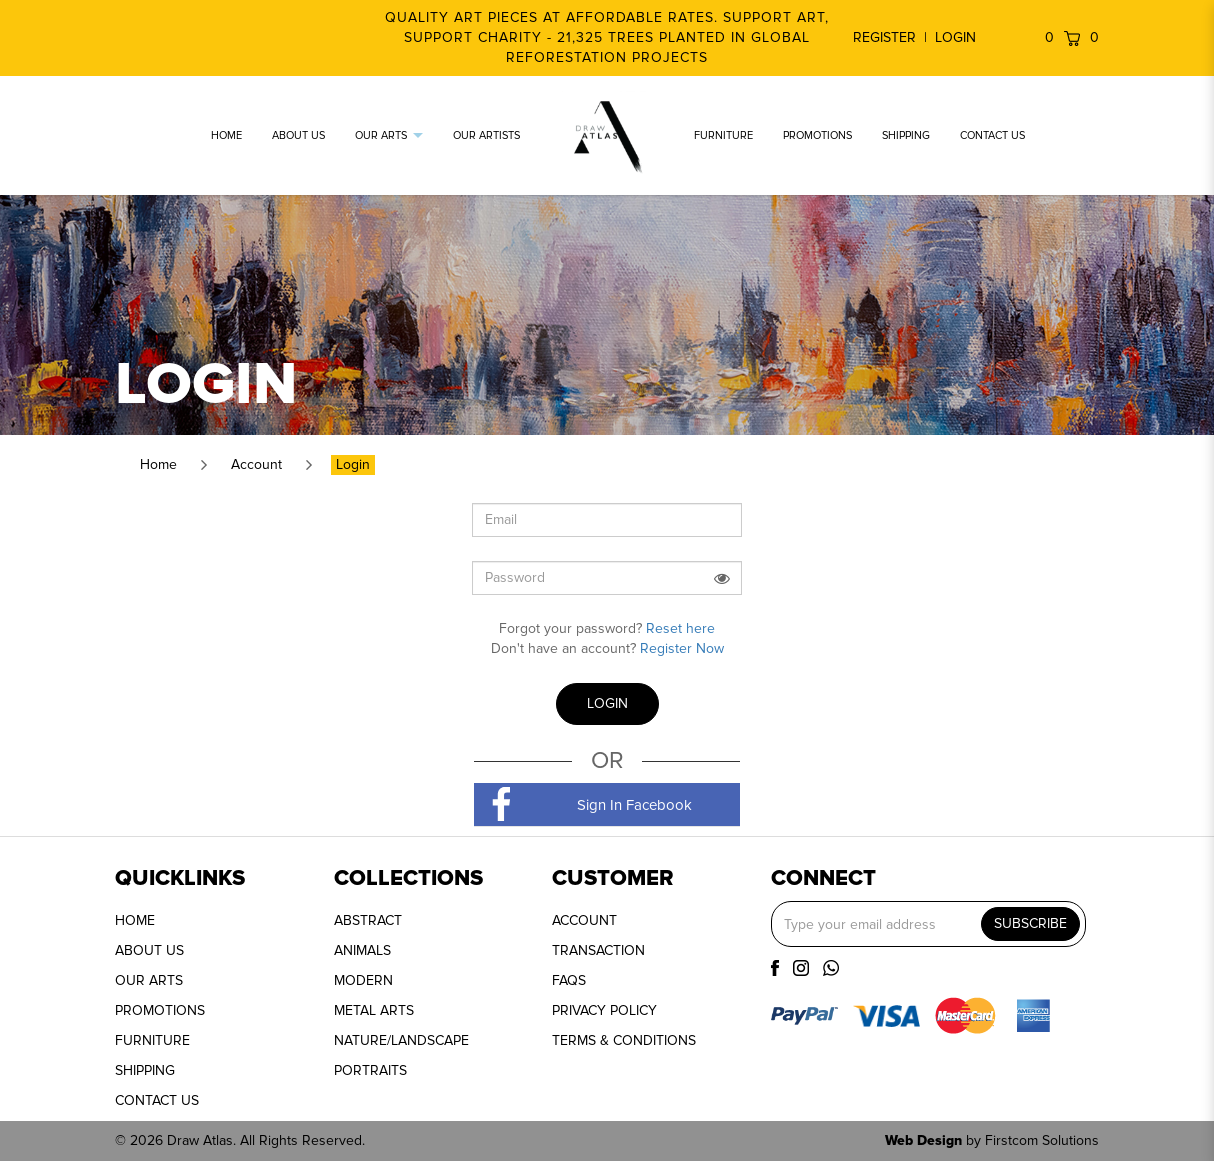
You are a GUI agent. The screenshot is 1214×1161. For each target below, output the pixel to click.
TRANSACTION (598, 950)
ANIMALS (362, 950)
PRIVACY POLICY (604, 1010)
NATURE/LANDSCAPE (401, 1040)
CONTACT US (157, 1100)
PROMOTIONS (160, 1010)
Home (158, 464)
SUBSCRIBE (1030, 923)
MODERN (363, 980)
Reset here (680, 628)
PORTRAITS (370, 1070)
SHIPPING (145, 1070)
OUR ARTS (149, 980)
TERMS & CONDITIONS (624, 1040)
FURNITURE (152, 1040)
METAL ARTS (374, 1010)
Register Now (682, 648)
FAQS (569, 980)
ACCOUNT (584, 920)
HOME (135, 920)
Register (884, 37)
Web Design (923, 1140)
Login (955, 37)
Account (256, 464)
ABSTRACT (368, 920)
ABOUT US (149, 950)
